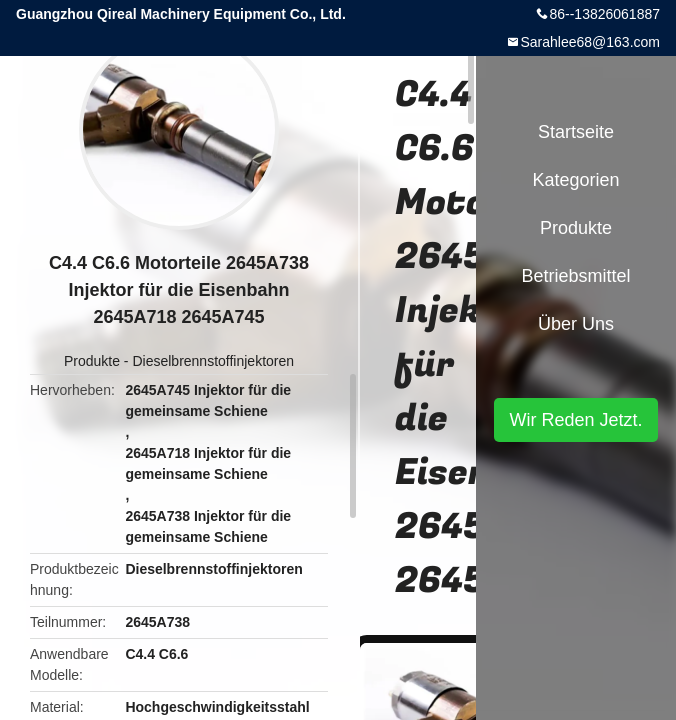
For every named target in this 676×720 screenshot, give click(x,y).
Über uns (576, 324)
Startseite (576, 132)
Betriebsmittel (575, 276)
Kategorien (575, 180)
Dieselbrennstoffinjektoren (213, 361)
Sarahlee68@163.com (590, 42)
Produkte (92, 361)
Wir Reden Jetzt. (575, 420)
